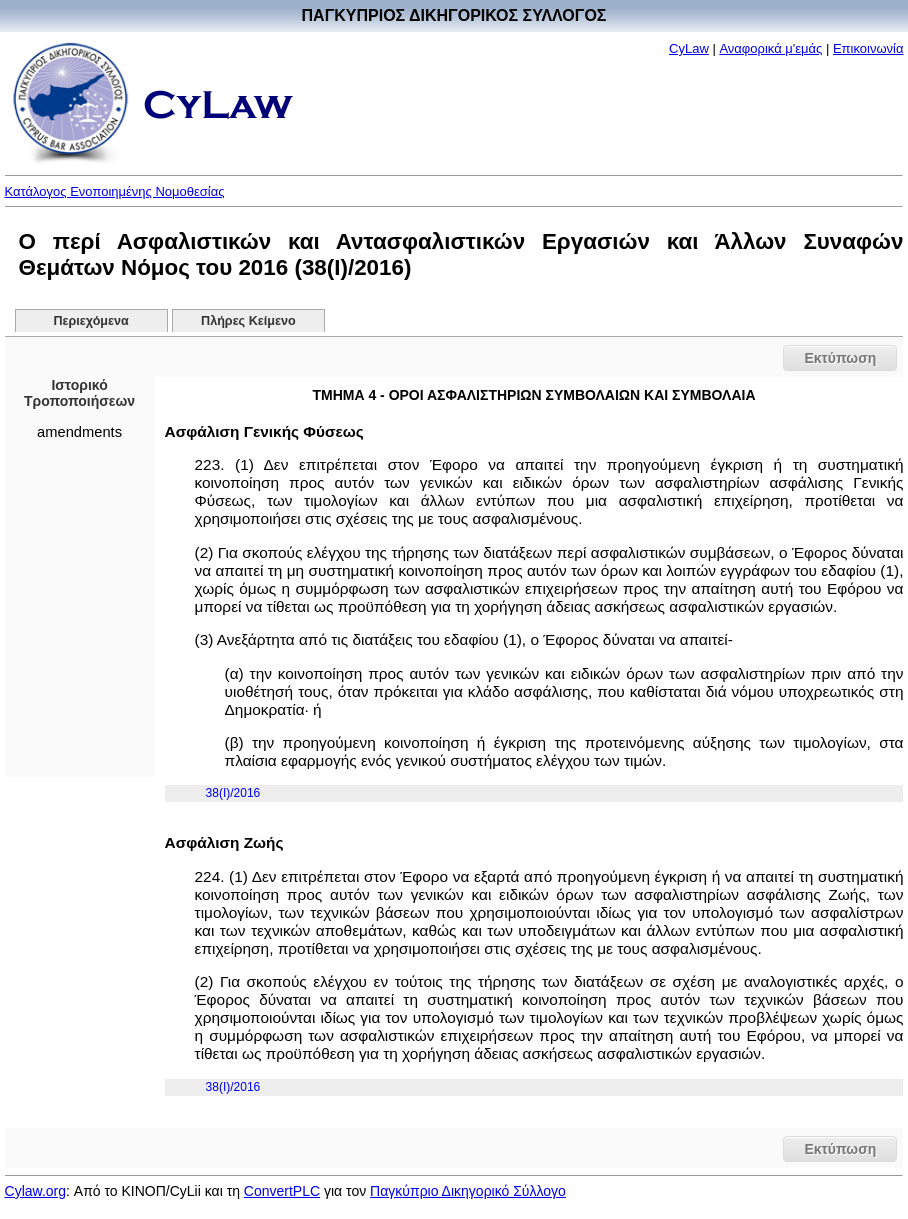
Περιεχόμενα (91, 321)
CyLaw (689, 48)
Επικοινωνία (868, 48)
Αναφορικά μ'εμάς (770, 48)
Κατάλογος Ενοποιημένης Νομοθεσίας (115, 191)
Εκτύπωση (840, 358)
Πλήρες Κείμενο (248, 321)
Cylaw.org (35, 1191)
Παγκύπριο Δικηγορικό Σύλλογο (468, 1191)
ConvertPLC (282, 1191)
